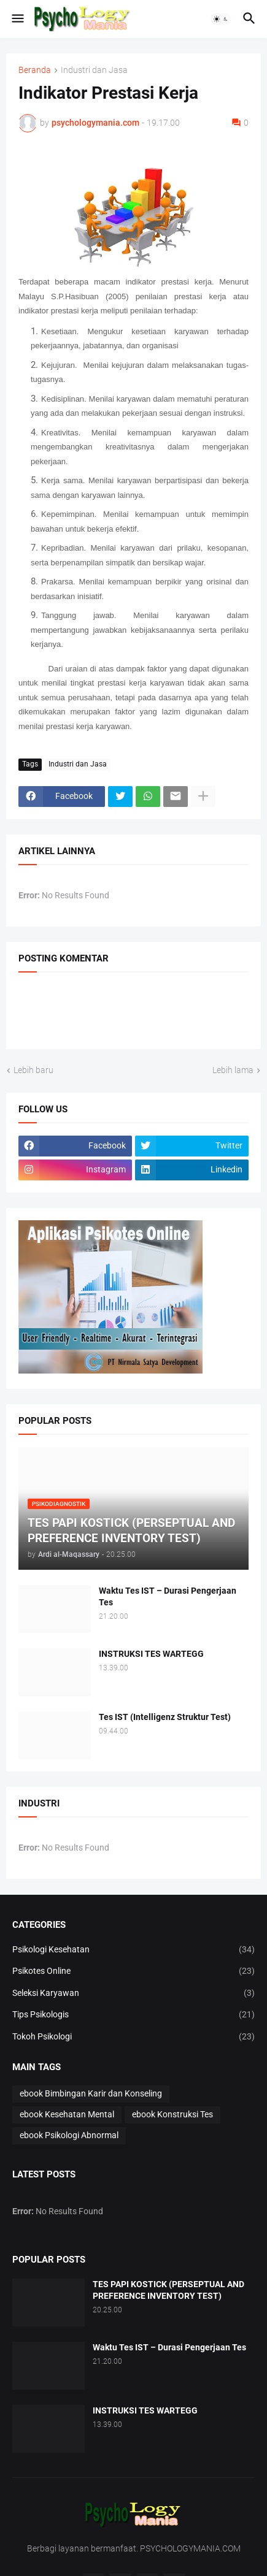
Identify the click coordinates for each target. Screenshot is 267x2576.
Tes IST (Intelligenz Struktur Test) (165, 1717)
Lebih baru (33, 1070)
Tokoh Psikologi (133, 2037)
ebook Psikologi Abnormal (69, 2135)
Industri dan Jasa (94, 70)
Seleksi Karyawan (133, 1993)
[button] (17, 19)
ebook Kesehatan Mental (67, 2114)
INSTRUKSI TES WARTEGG (151, 1654)
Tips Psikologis (133, 2015)
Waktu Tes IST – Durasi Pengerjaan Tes (167, 1596)
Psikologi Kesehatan (133, 1950)
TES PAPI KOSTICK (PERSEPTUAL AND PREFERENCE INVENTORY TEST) (168, 2290)
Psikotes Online (133, 1971)
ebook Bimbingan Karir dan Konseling (91, 2093)
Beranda (34, 70)
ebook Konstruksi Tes (172, 2114)
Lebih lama (232, 1070)
